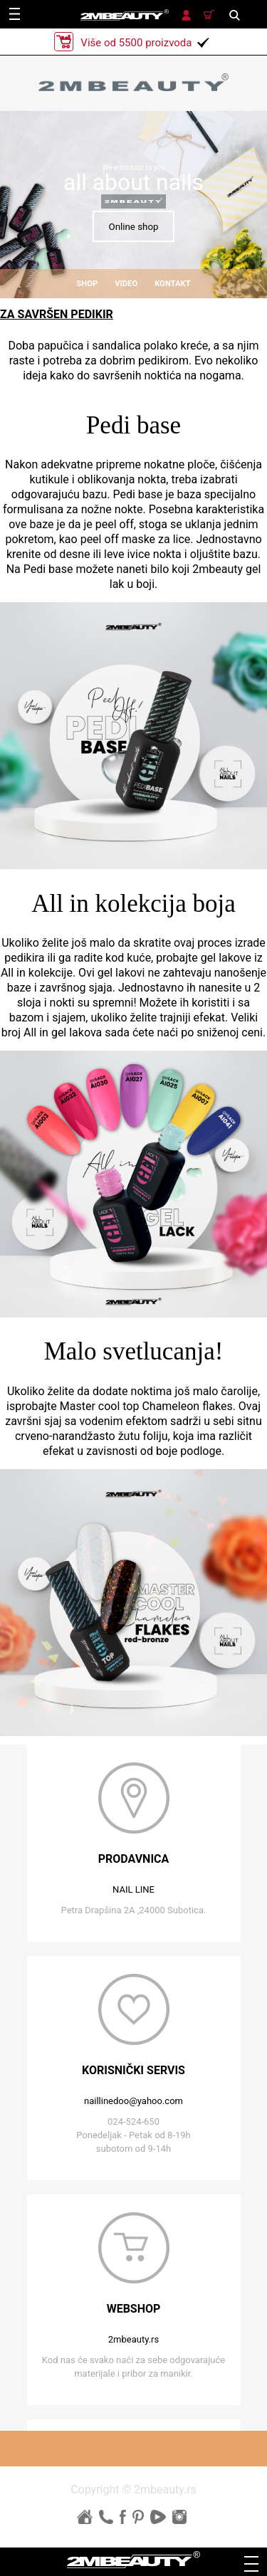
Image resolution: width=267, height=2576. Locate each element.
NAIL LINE (133, 1889)
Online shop (133, 226)
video (126, 283)
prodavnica (133, 1859)
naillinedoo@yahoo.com (133, 2101)
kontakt (173, 283)
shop (87, 283)
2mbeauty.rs (133, 2339)
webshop (134, 2308)
